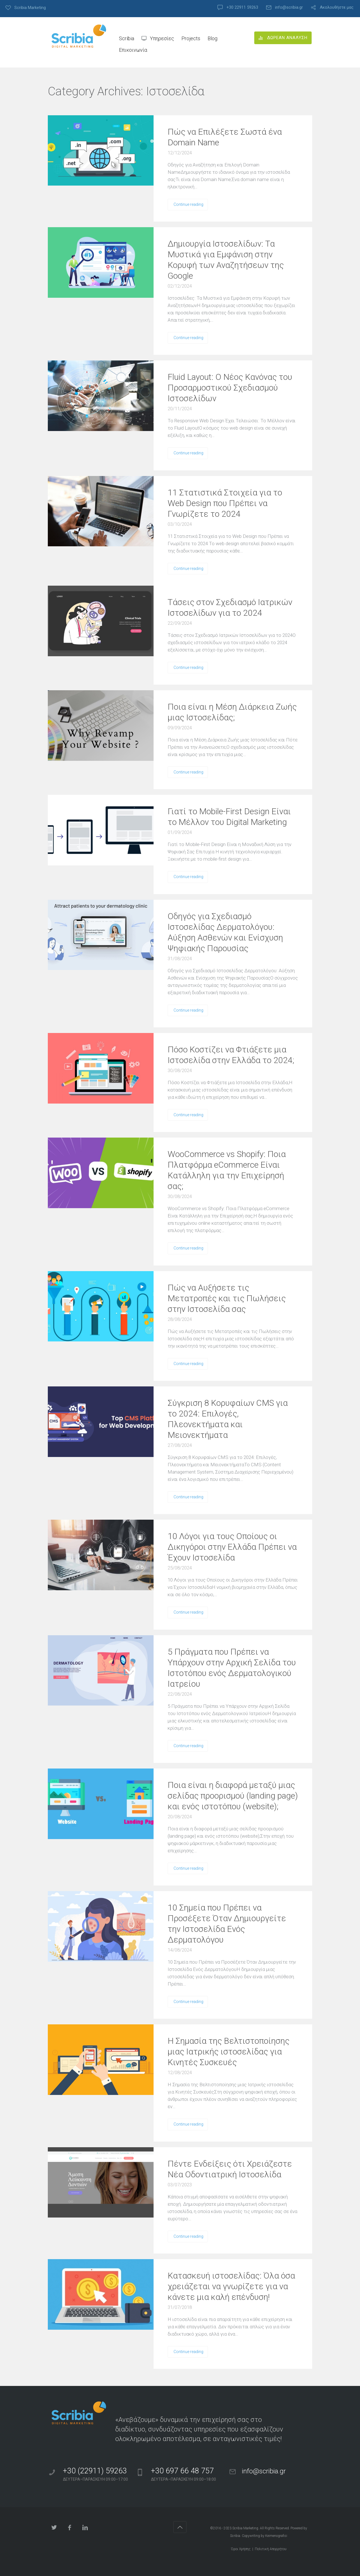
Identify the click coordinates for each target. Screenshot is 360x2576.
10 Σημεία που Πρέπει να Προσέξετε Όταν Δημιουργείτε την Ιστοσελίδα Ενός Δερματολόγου (227, 1924)
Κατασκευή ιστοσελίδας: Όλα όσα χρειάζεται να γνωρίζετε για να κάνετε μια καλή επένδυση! (231, 2286)
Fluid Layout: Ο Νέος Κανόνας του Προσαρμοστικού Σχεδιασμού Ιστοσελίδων (230, 387)
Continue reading (188, 204)
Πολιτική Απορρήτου (271, 2549)
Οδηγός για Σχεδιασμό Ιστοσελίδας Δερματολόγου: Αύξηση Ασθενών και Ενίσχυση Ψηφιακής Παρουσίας (225, 932)
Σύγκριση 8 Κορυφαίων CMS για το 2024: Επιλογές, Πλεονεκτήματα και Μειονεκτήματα (228, 1419)
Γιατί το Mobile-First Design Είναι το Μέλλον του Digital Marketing (229, 816)
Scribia (126, 38)
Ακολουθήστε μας (337, 7)
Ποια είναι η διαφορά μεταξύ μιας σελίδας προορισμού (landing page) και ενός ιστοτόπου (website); (233, 1795)
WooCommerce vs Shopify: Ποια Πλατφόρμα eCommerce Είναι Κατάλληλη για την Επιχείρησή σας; (227, 1170)
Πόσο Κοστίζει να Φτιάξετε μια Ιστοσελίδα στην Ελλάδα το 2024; (231, 1055)
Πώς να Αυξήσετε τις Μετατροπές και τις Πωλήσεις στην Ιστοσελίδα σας (227, 1298)
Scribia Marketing (245, 2528)
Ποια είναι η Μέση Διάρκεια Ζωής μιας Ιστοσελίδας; (232, 712)
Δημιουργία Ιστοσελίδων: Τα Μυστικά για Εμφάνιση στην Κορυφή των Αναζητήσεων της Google (226, 260)
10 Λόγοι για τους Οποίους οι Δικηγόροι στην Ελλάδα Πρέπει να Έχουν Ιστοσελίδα (232, 1546)
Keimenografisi (276, 2536)
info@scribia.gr (289, 7)
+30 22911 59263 (242, 7)
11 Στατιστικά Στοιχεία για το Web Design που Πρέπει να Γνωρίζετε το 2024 (225, 503)
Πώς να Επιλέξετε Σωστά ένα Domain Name (225, 137)
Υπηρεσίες (162, 38)
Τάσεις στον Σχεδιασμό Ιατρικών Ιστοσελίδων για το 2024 (230, 607)
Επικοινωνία (133, 50)
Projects (190, 38)
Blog (212, 38)
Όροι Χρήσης (241, 2549)
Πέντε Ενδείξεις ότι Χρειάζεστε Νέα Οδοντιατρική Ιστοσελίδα (230, 2169)
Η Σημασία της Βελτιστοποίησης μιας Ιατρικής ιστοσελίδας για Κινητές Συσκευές (228, 2051)
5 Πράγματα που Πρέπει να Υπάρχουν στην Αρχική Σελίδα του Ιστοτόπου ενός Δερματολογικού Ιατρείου (232, 1668)
